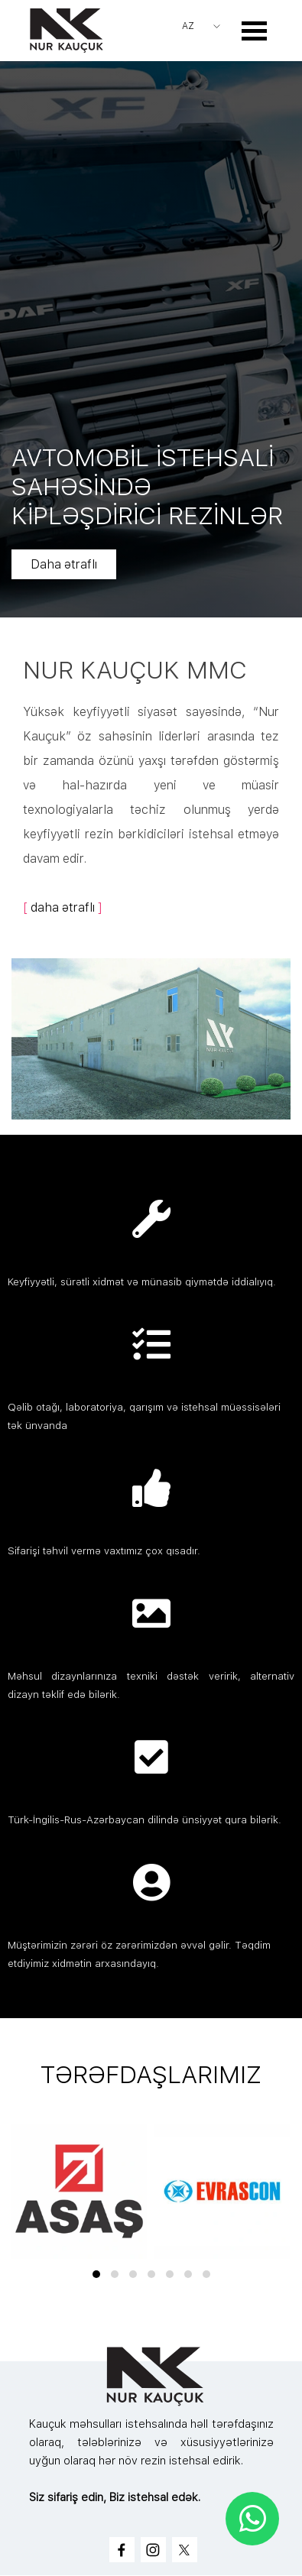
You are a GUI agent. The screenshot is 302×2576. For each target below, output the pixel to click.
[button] (96, 2274)
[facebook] (122, 2549)
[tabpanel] (151, 786)
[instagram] (153, 2549)
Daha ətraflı (78, 564)
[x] (184, 2549)
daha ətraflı (63, 907)
